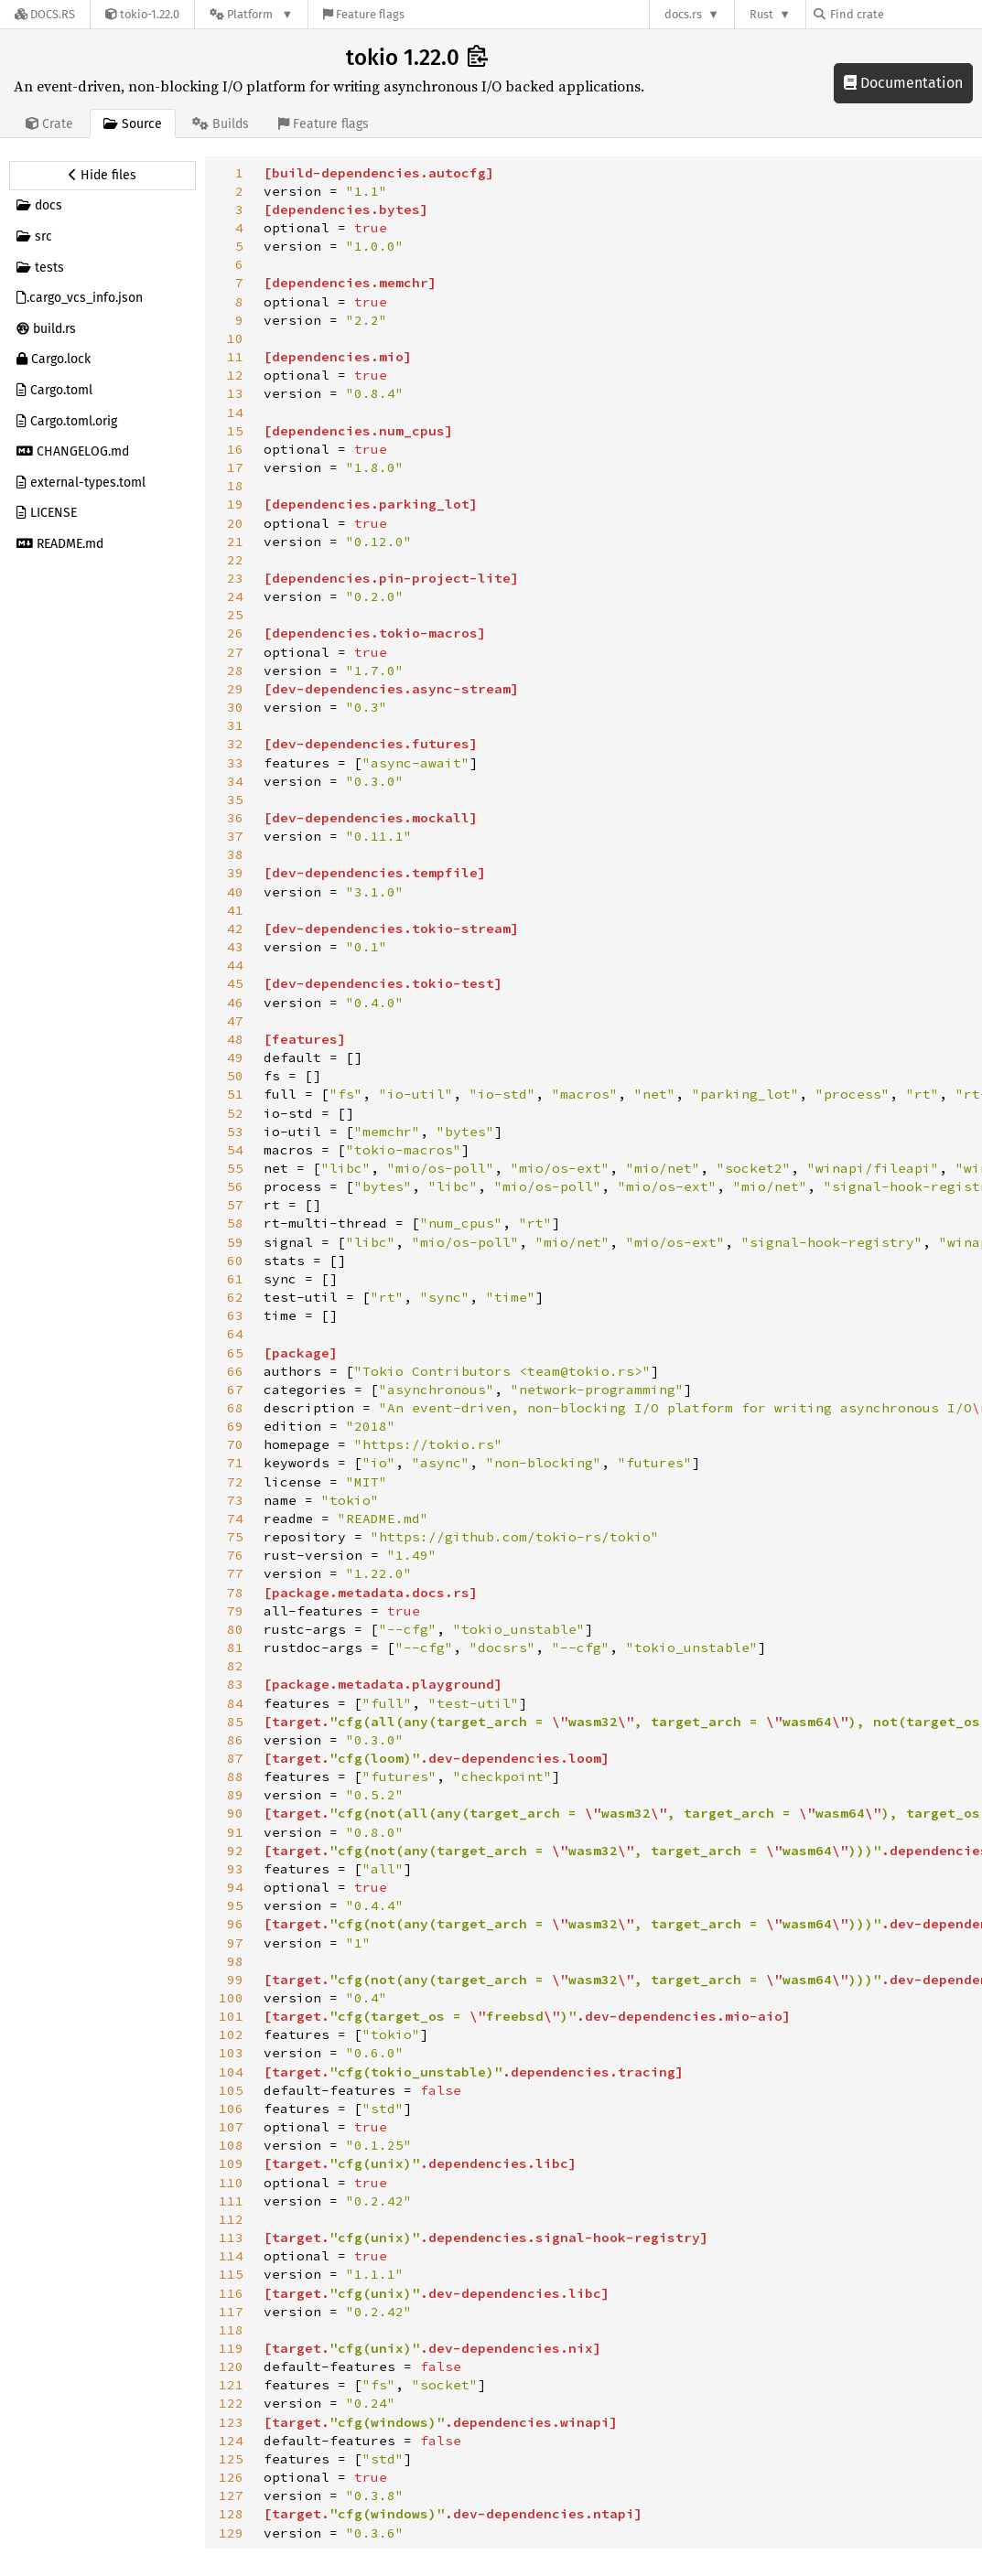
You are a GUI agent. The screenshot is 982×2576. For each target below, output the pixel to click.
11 (235, 357)
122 (231, 2403)
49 (235, 1057)
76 (235, 1555)
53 (235, 1131)
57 (235, 1205)
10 (235, 338)
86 (235, 1740)
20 (235, 523)
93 (235, 1869)
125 (231, 2459)
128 (231, 2514)
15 (235, 431)
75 (235, 1537)
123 (231, 2422)
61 (235, 1279)
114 (231, 2256)
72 (235, 1482)
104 (231, 2072)
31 (235, 725)
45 (235, 983)
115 (231, 2274)
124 (231, 2440)
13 (235, 393)
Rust (761, 14)
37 (235, 836)
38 (235, 854)
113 (231, 2237)
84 (235, 1703)
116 (231, 2293)
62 (235, 1297)
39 (235, 872)
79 (235, 1611)
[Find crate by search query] (905, 14)
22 (235, 560)
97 (235, 1943)
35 (235, 799)
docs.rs (683, 14)
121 (231, 2385)
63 (235, 1315)
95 (235, 1905)
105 (231, 2090)
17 (235, 467)
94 (235, 1887)
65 (235, 1353)
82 (235, 1666)
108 (231, 2145)
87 (235, 1758)
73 (235, 1500)
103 (231, 2053)
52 (235, 1113)
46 (235, 1002)
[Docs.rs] (45, 14)
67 (235, 1389)
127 (231, 2495)
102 (231, 2034)
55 (235, 1168)
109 (231, 2163)
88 (235, 1776)
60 (235, 1260)
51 (235, 1094)
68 (235, 1408)
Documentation (903, 82)
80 (235, 1629)
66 (235, 1371)
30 (235, 707)
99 (235, 1979)
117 (231, 2311)
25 (235, 614)
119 (231, 2348)
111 (231, 2201)
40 (235, 892)
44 (235, 965)
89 (235, 1795)
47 (235, 1021)
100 (231, 1998)
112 (231, 2219)
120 (231, 2366)
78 (235, 1592)
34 (235, 781)
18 (235, 486)
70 (235, 1444)
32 (235, 743)
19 (235, 504)
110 (231, 2182)
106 (231, 2108)
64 (235, 1334)
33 (235, 763)
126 (231, 2477)
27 (235, 652)
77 (235, 1573)
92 (235, 1850)
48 (235, 1039)
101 (231, 2016)
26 (235, 633)
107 (231, 2127)
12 (235, 375)
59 (235, 1242)
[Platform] (251, 14)
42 (235, 928)
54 (235, 1150)
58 (235, 1223)
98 (235, 1961)
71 (235, 1462)
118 (231, 2330)
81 (235, 1647)
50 (235, 1076)
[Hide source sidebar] (102, 175)
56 (235, 1186)
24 (235, 596)
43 (235, 947)
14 (235, 412)
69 (235, 1426)
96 (235, 1924)
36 (235, 818)
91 (235, 1832)
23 (235, 578)
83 (235, 1684)
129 (231, 2533)
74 (235, 1518)
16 (235, 449)
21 (235, 541)
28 (235, 670)
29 (235, 689)
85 (235, 1721)
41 (235, 910)
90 (235, 1813)
